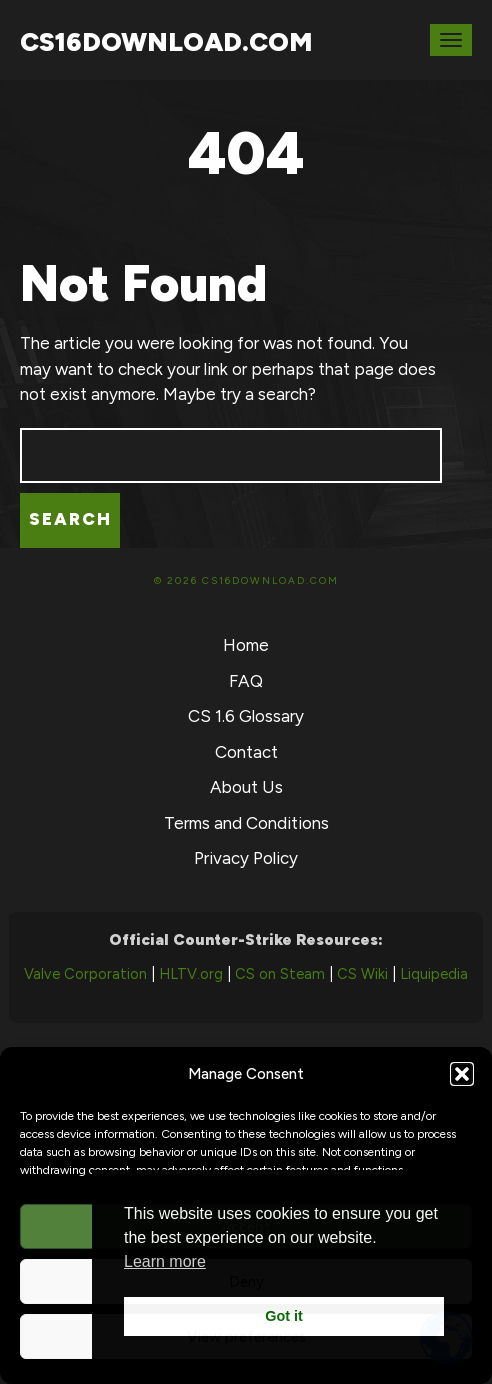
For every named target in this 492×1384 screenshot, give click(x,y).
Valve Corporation (85, 974)
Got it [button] (284, 1316)
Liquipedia (434, 974)
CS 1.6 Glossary (246, 716)
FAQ (246, 681)
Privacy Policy (246, 858)
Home (246, 645)
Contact (246, 752)
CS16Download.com (166, 42)
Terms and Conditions (246, 823)
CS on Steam (280, 974)
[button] (462, 1074)
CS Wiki (362, 974)
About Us (246, 787)
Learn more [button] (165, 1261)
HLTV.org (191, 974)
